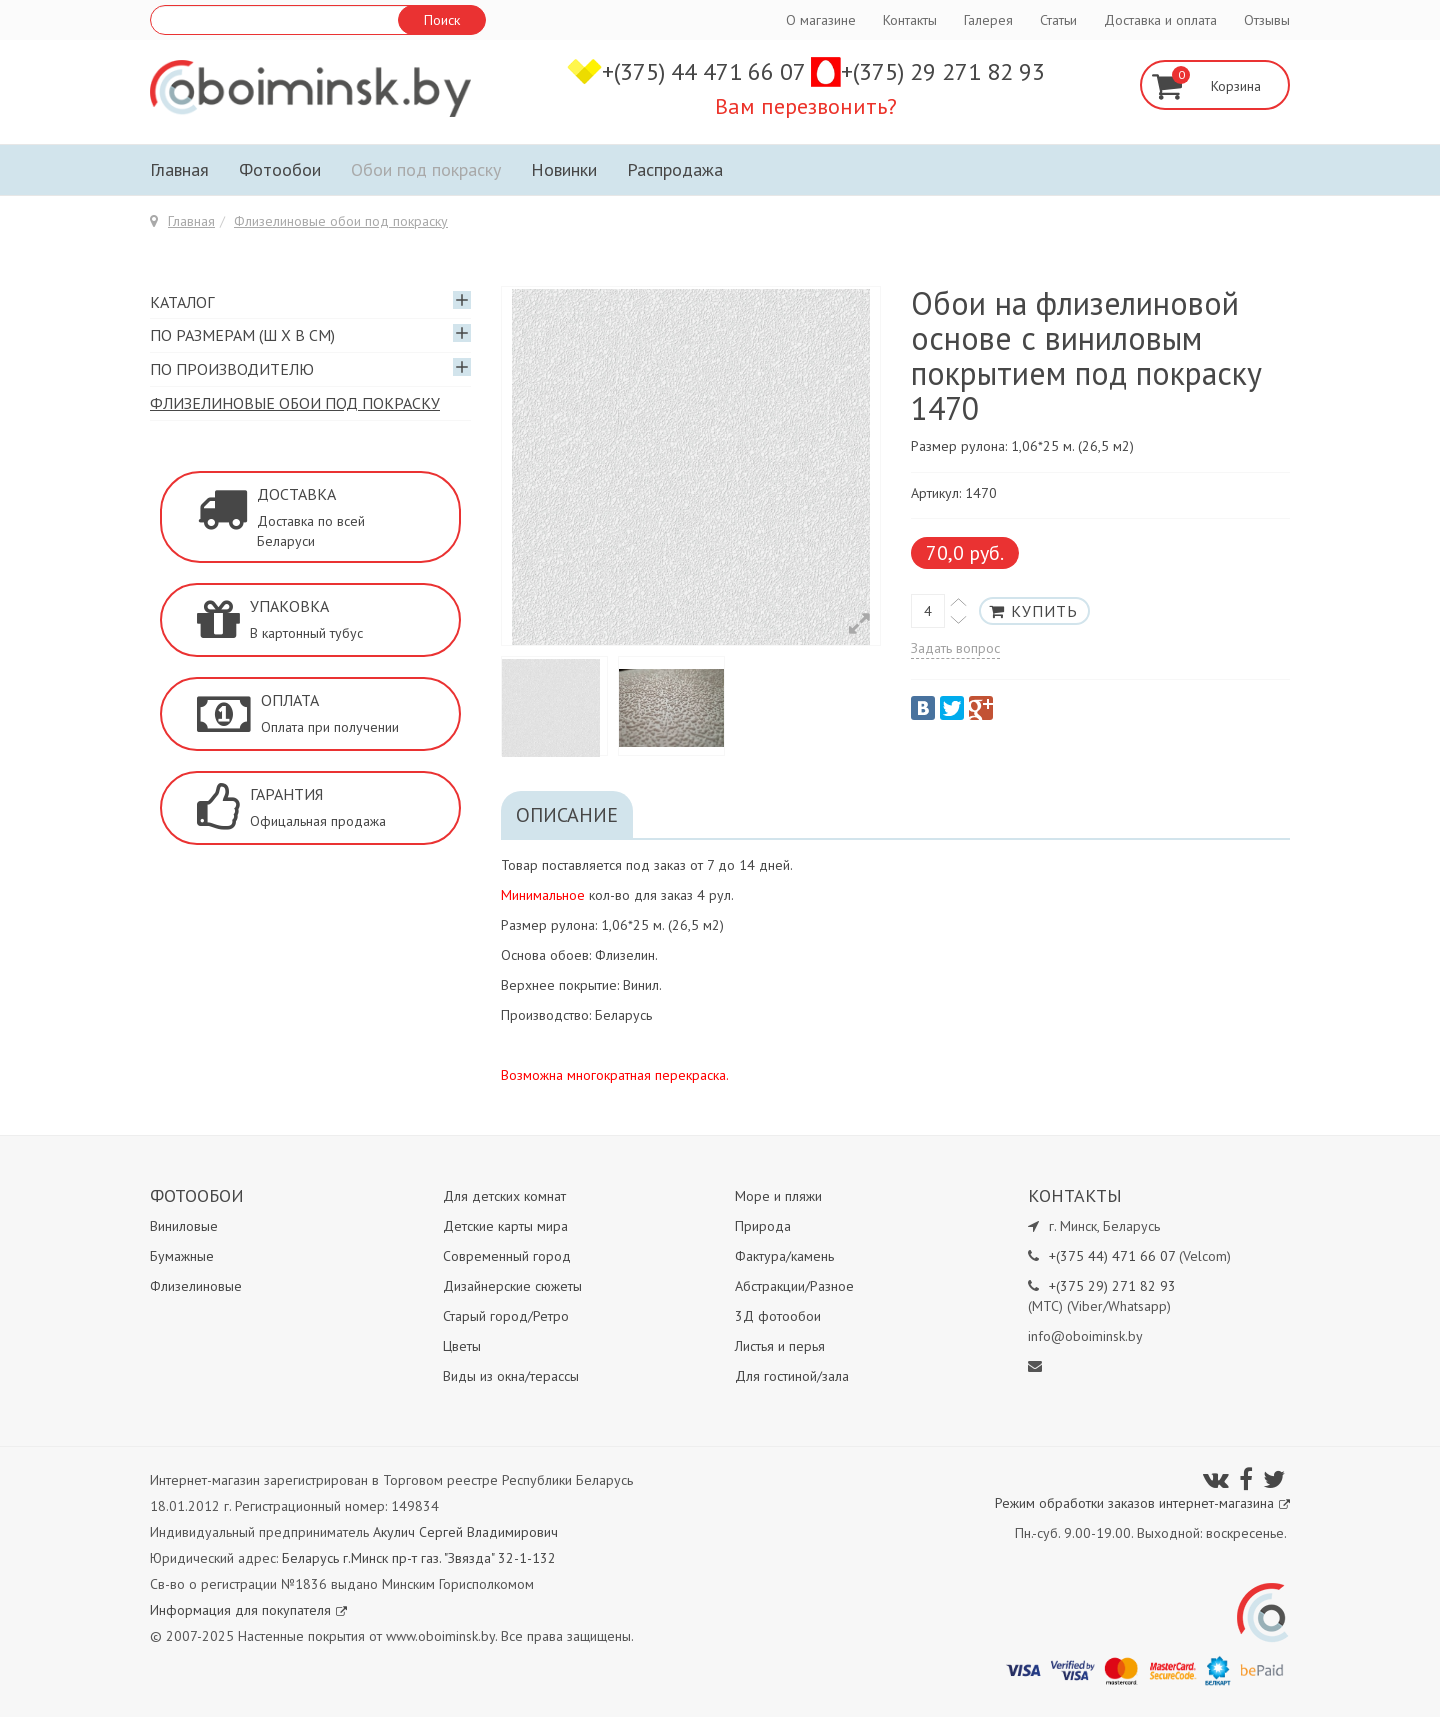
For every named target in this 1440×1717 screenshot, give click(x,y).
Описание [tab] (567, 815)
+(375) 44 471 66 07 (706, 71)
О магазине (821, 20)
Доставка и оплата (1160, 20)
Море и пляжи (778, 1196)
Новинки (564, 169)
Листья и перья (780, 1346)
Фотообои (280, 169)
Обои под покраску (426, 169)
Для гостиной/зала (792, 1376)
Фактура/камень (784, 1256)
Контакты (910, 20)
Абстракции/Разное (794, 1286)
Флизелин (625, 955)
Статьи (1058, 20)
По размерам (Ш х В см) (242, 335)
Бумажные (182, 1256)
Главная (179, 169)
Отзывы (1267, 20)
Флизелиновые (196, 1286)
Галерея (988, 20)
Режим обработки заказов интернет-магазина (1142, 1503)
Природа (763, 1226)
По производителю (232, 369)
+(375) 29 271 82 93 (943, 71)
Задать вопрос (955, 648)
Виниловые (184, 1226)
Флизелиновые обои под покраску (341, 221)
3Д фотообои (778, 1316)
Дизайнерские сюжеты (512, 1286)
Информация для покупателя (248, 1610)
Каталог (182, 302)
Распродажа (675, 169)
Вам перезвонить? (806, 106)
